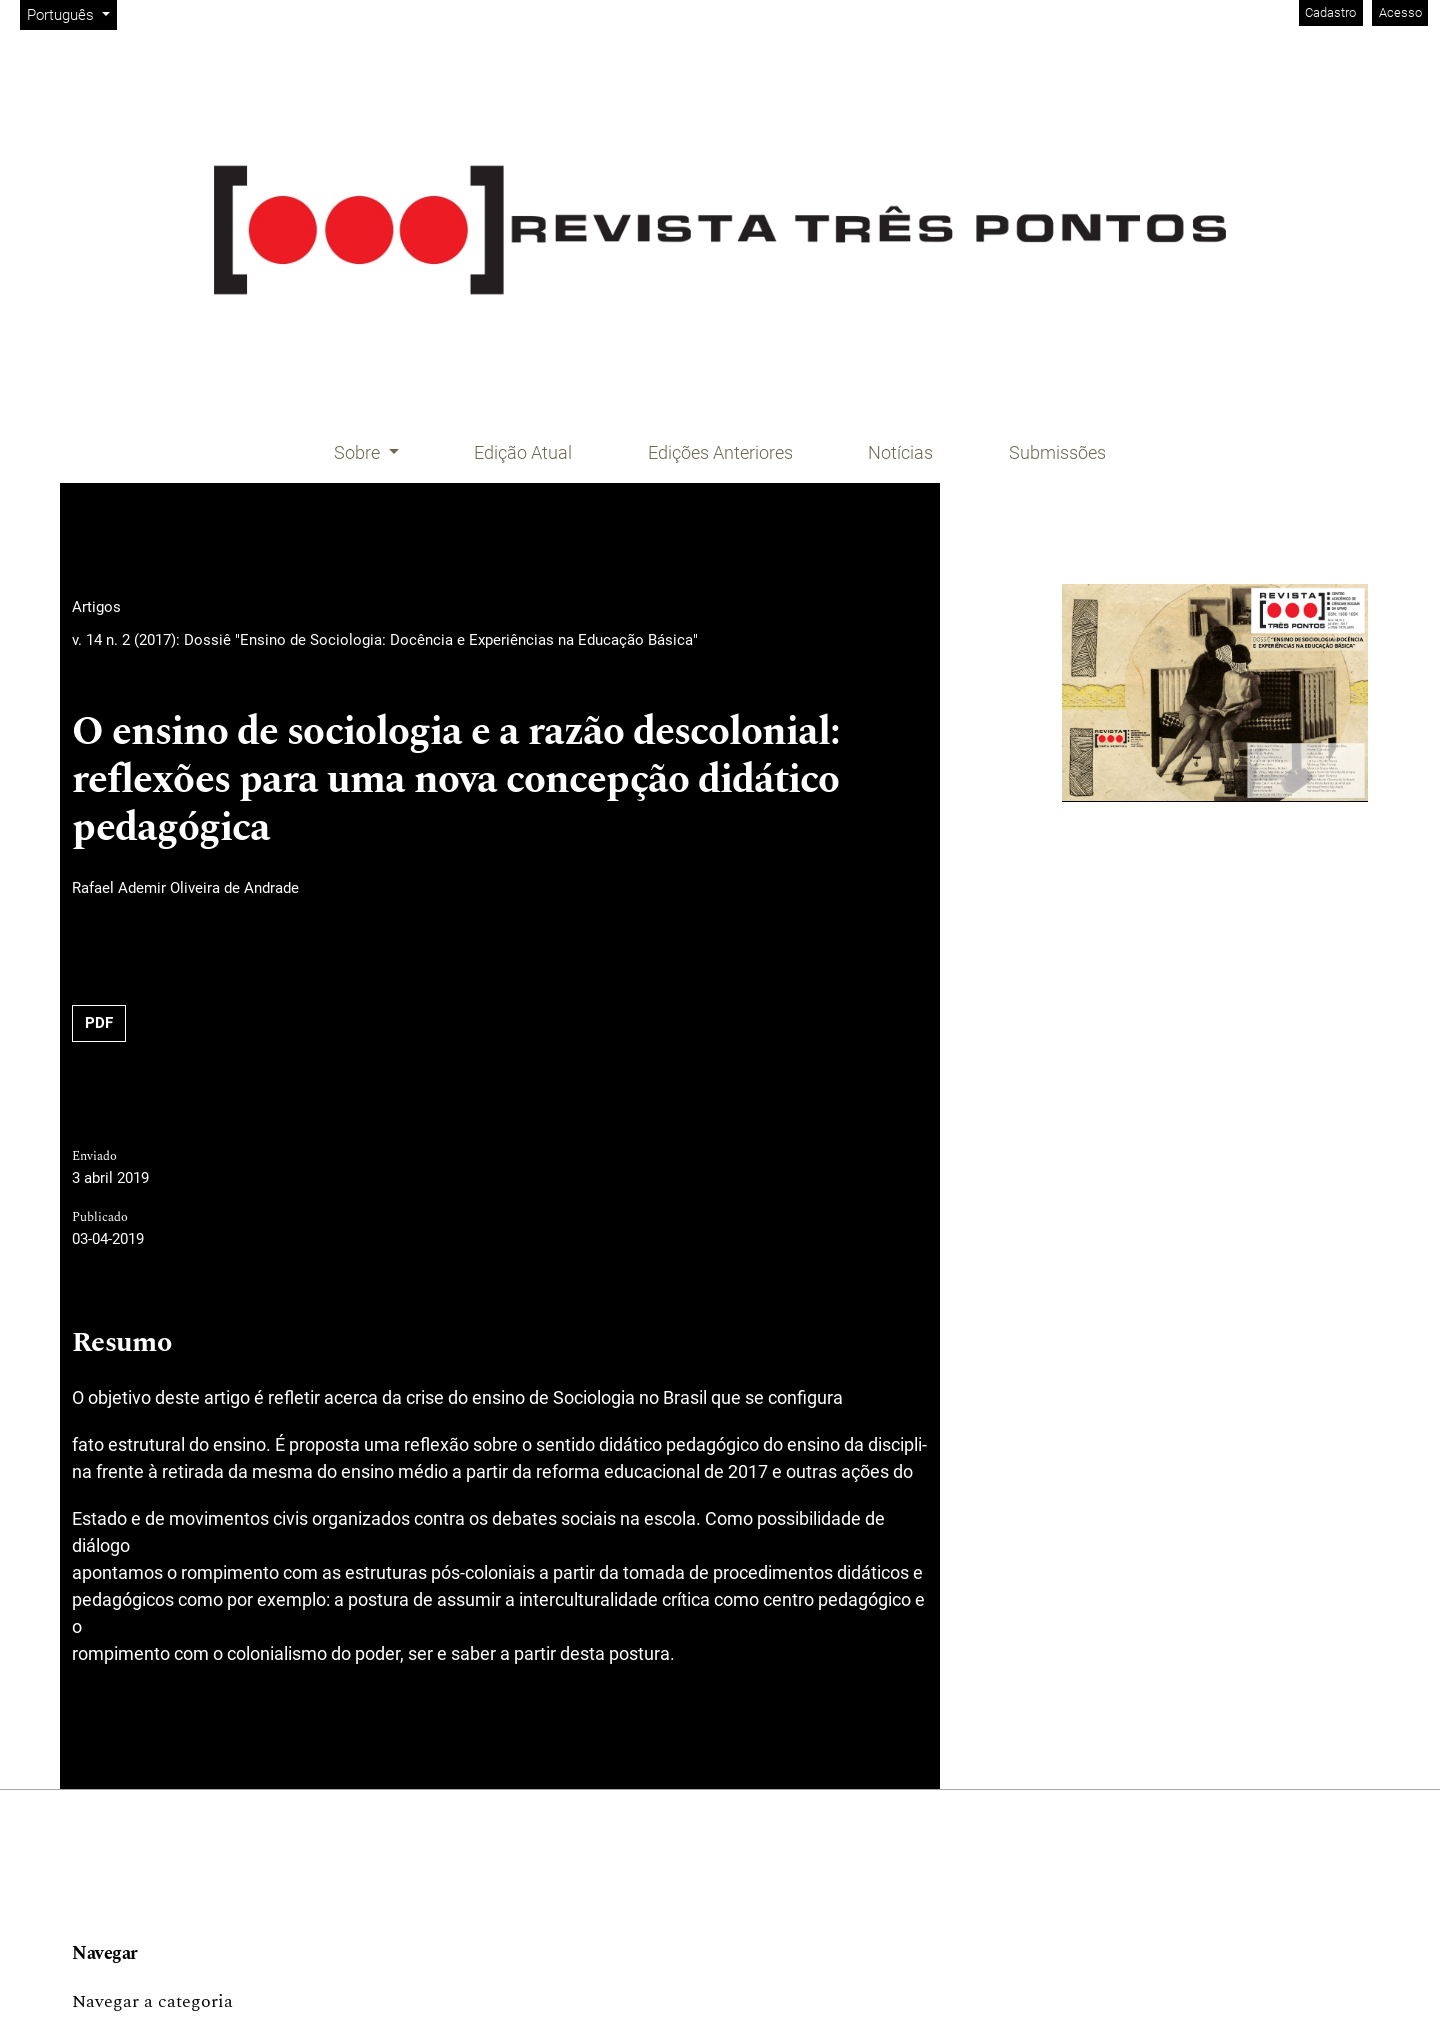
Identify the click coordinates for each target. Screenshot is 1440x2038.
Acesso (1400, 12)
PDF (99, 1023)
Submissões (1057, 452)
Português (71, 13)
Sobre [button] (359, 452)
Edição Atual (523, 452)
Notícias (900, 452)
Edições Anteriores (720, 452)
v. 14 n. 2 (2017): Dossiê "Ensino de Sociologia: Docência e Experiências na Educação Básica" (385, 640)
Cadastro (1330, 12)
